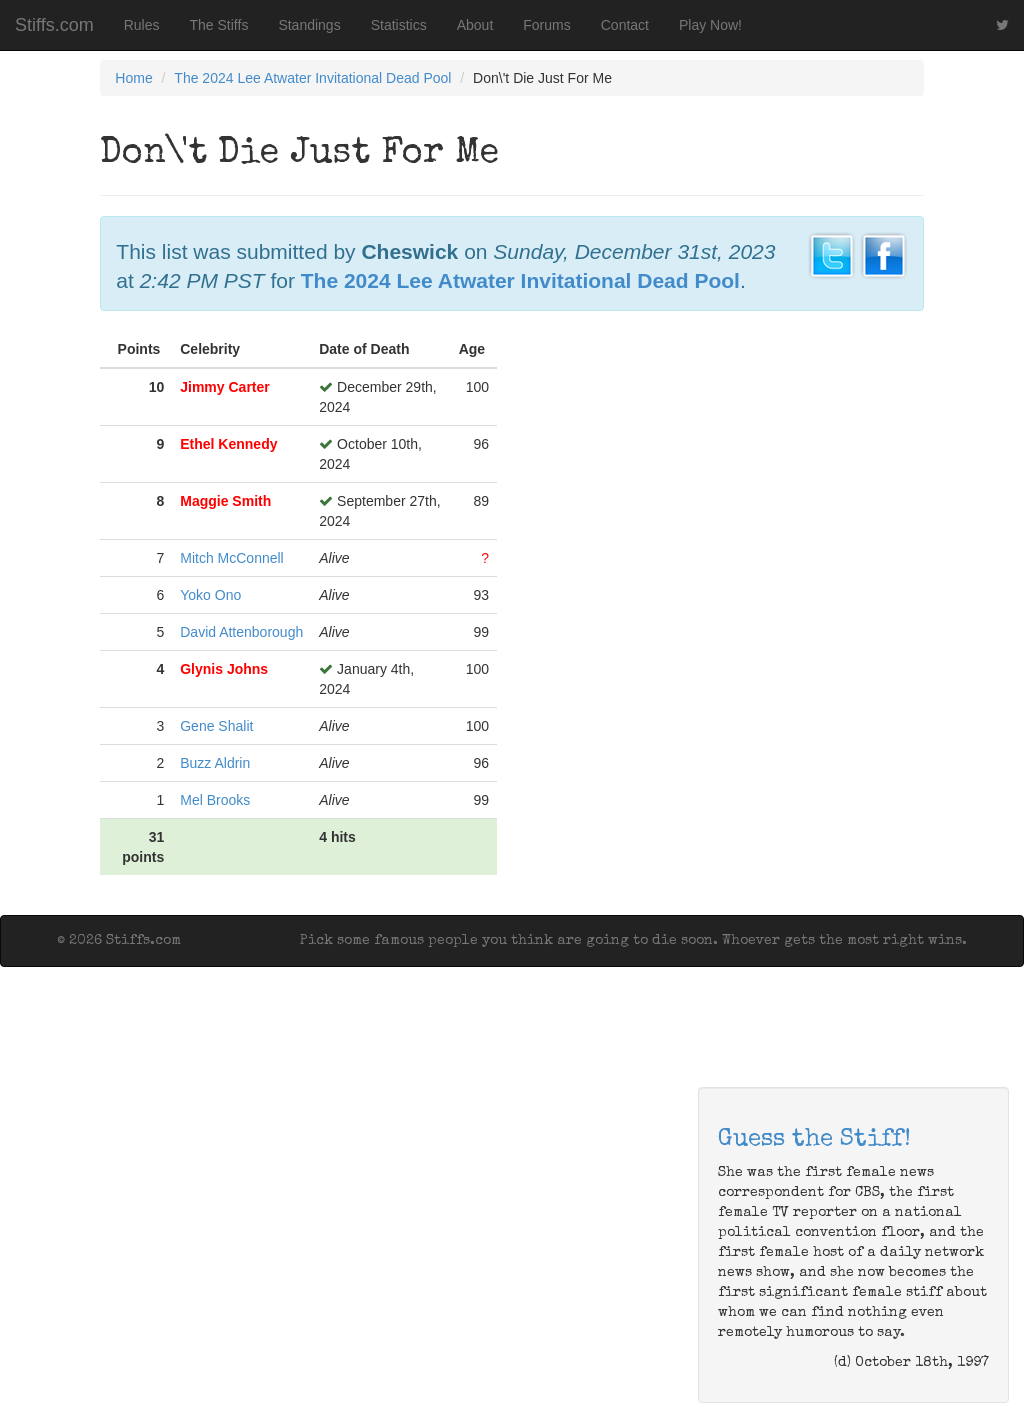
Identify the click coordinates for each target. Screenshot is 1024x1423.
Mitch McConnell (231, 558)
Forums (546, 25)
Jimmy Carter (225, 387)
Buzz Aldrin (215, 763)
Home (133, 78)
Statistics (399, 25)
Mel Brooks (215, 800)
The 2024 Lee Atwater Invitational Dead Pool (312, 78)
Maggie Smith (225, 501)
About (475, 25)
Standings (309, 25)
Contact (625, 25)
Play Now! (710, 25)
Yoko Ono (210, 595)
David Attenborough (241, 632)
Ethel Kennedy (228, 444)
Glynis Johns (224, 669)
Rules (142, 25)
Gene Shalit (216, 726)
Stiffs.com (54, 25)
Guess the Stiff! (814, 1140)
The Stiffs (219, 25)
